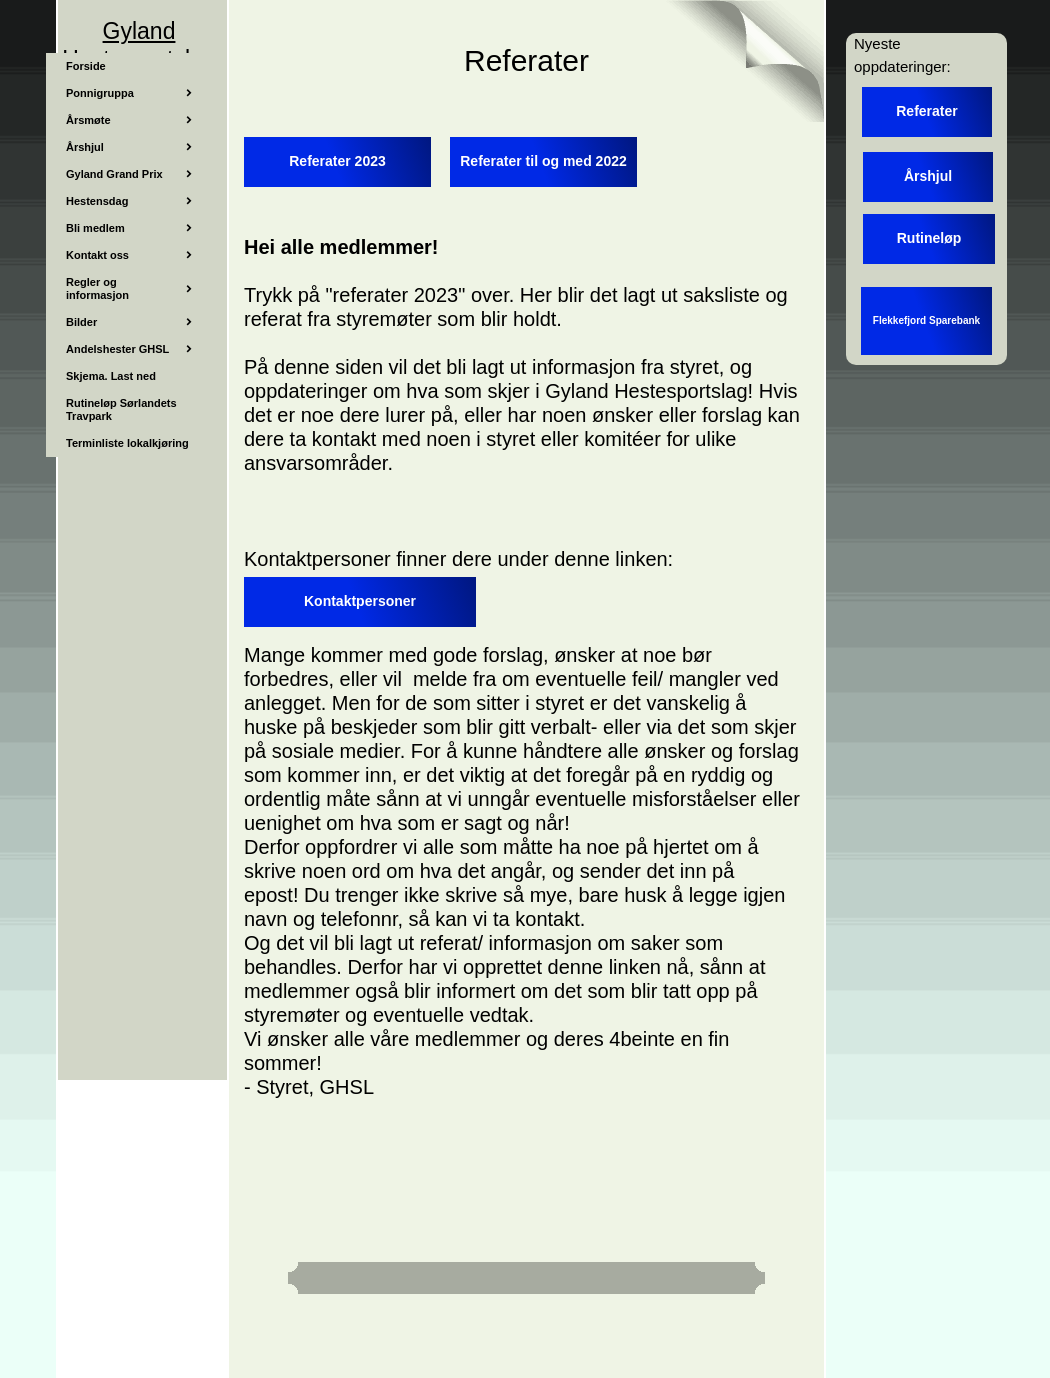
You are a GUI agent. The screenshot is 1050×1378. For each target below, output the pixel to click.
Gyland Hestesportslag (138, 45)
